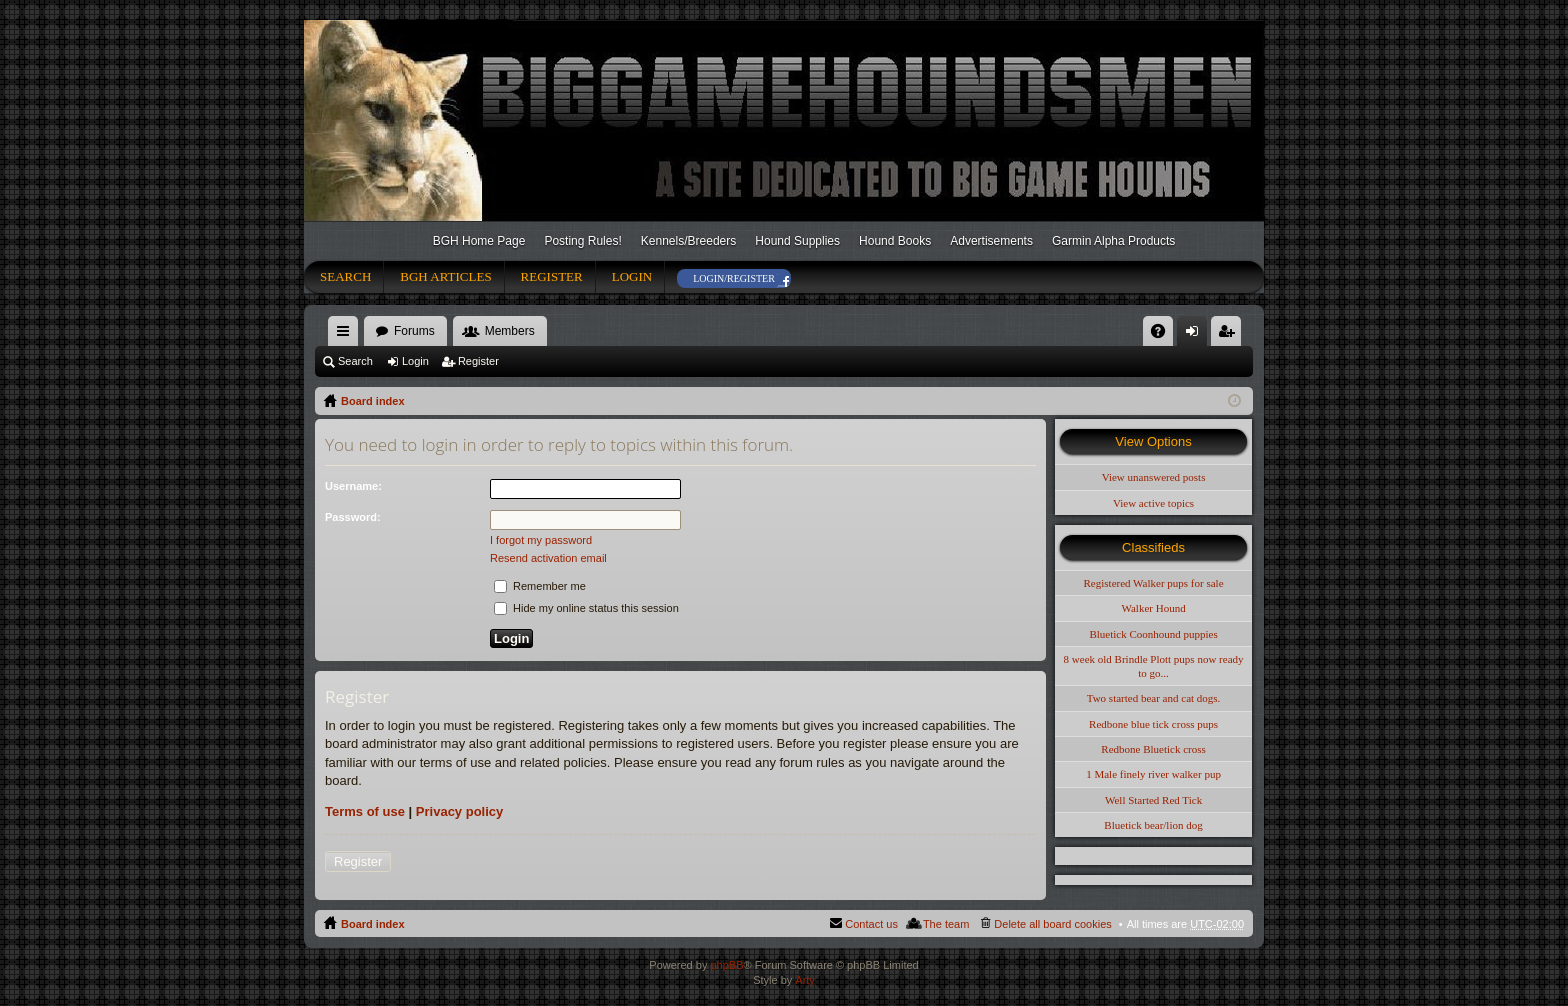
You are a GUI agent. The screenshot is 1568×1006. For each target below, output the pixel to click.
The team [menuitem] (946, 924)
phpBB (726, 965)
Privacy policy (459, 811)
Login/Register (734, 278)
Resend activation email (548, 558)
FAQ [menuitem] (1164, 335)
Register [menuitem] (1230, 335)
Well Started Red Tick (1153, 800)
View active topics (1153, 503)
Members (510, 331)
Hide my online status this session (586, 608)
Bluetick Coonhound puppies (1153, 634)
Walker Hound (1153, 608)
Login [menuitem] (1196, 335)
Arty (805, 980)
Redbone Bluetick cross (1153, 749)
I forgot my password (541, 540)
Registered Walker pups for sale (1154, 583)
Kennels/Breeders (688, 241)
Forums (414, 331)
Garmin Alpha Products (1113, 241)
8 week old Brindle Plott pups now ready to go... (1154, 666)
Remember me (540, 586)
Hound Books (895, 241)
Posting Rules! (582, 241)
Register (552, 276)
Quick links (347, 335)
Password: (353, 517)
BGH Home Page (479, 241)
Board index (373, 401)
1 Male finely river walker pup (1153, 774)
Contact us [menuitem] (871, 924)
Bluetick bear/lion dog (1153, 825)
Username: (353, 486)
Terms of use (365, 811)
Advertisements (991, 241)
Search (345, 276)
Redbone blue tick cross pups (1153, 724)
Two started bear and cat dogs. (1154, 698)
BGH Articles (445, 276)
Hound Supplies (797, 241)
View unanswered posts (1154, 477)
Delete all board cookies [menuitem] (1052, 924)
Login (632, 276)
